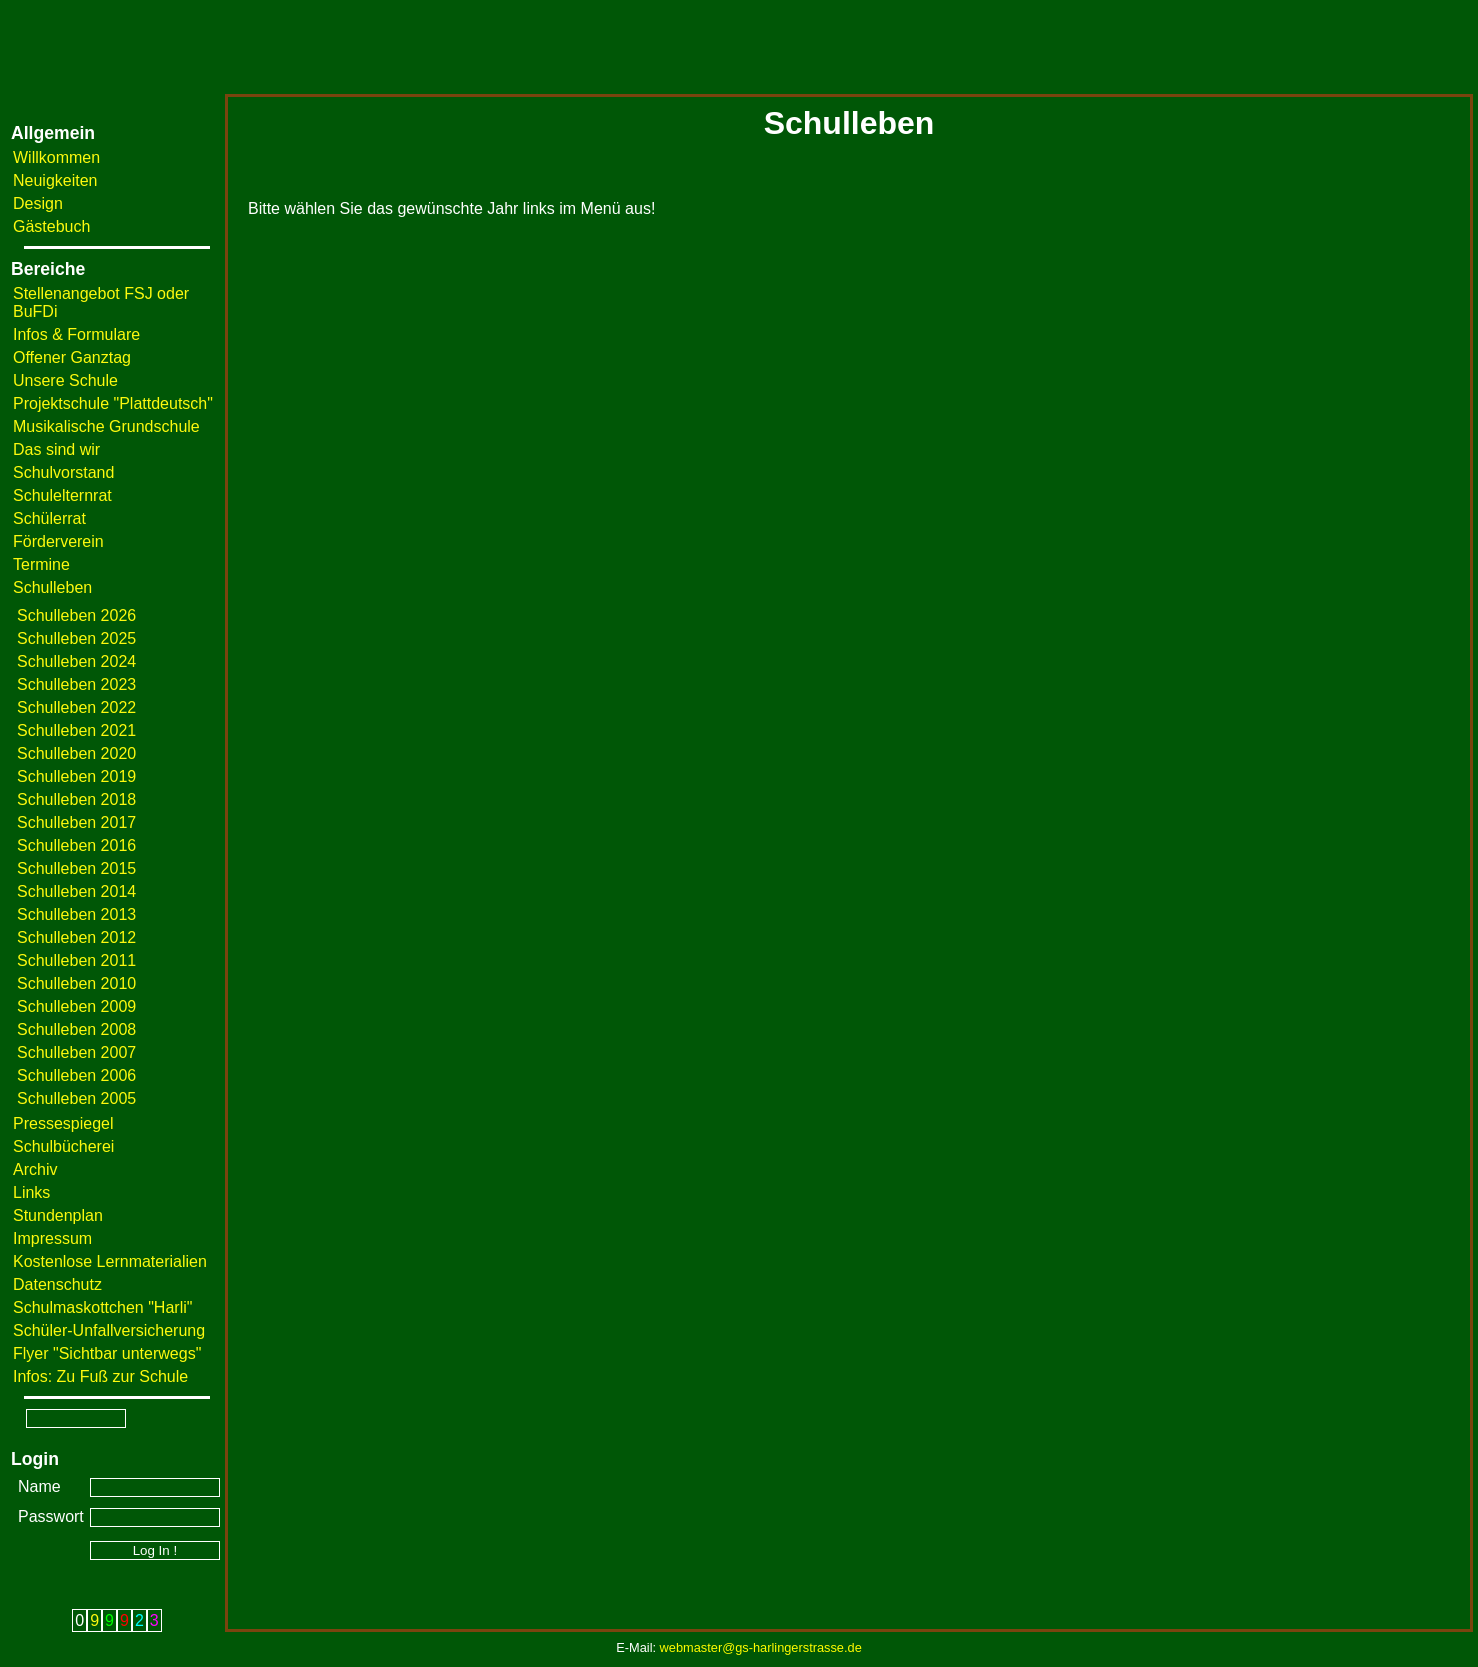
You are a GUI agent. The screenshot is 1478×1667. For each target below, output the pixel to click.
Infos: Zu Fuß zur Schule (100, 1376)
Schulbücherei (63, 1146)
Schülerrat (49, 518)
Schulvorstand (63, 472)
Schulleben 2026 (76, 615)
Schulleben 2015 (76, 868)
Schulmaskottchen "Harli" (102, 1307)
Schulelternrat (62, 495)
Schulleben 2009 (76, 1006)
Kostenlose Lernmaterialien (110, 1261)
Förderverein (58, 541)
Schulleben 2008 (76, 1029)
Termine (41, 564)
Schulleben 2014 (76, 891)
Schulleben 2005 (76, 1098)
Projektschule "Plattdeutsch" (113, 403)
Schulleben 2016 (76, 845)
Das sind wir (56, 449)
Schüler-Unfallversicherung (109, 1330)
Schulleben (52, 587)
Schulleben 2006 (76, 1075)
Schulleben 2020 (76, 753)
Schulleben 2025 (76, 638)
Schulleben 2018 (76, 799)
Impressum (52, 1238)
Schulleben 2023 (76, 684)
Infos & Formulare (76, 334)
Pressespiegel (63, 1123)
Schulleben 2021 (76, 730)
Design (38, 203)
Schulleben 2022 (76, 707)
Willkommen (56, 157)
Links (31, 1192)
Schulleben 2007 (76, 1052)
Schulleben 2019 (76, 776)
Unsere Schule (65, 380)
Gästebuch (51, 226)
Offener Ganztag (72, 357)
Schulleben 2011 (76, 960)
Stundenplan (58, 1215)
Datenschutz (57, 1284)
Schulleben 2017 (76, 822)
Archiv (35, 1169)
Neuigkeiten (55, 180)
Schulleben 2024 (76, 661)
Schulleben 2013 (76, 914)
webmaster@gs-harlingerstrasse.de (761, 1647)
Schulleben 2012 (76, 937)
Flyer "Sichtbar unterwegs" (107, 1353)
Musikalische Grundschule (106, 426)
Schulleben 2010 (76, 983)
